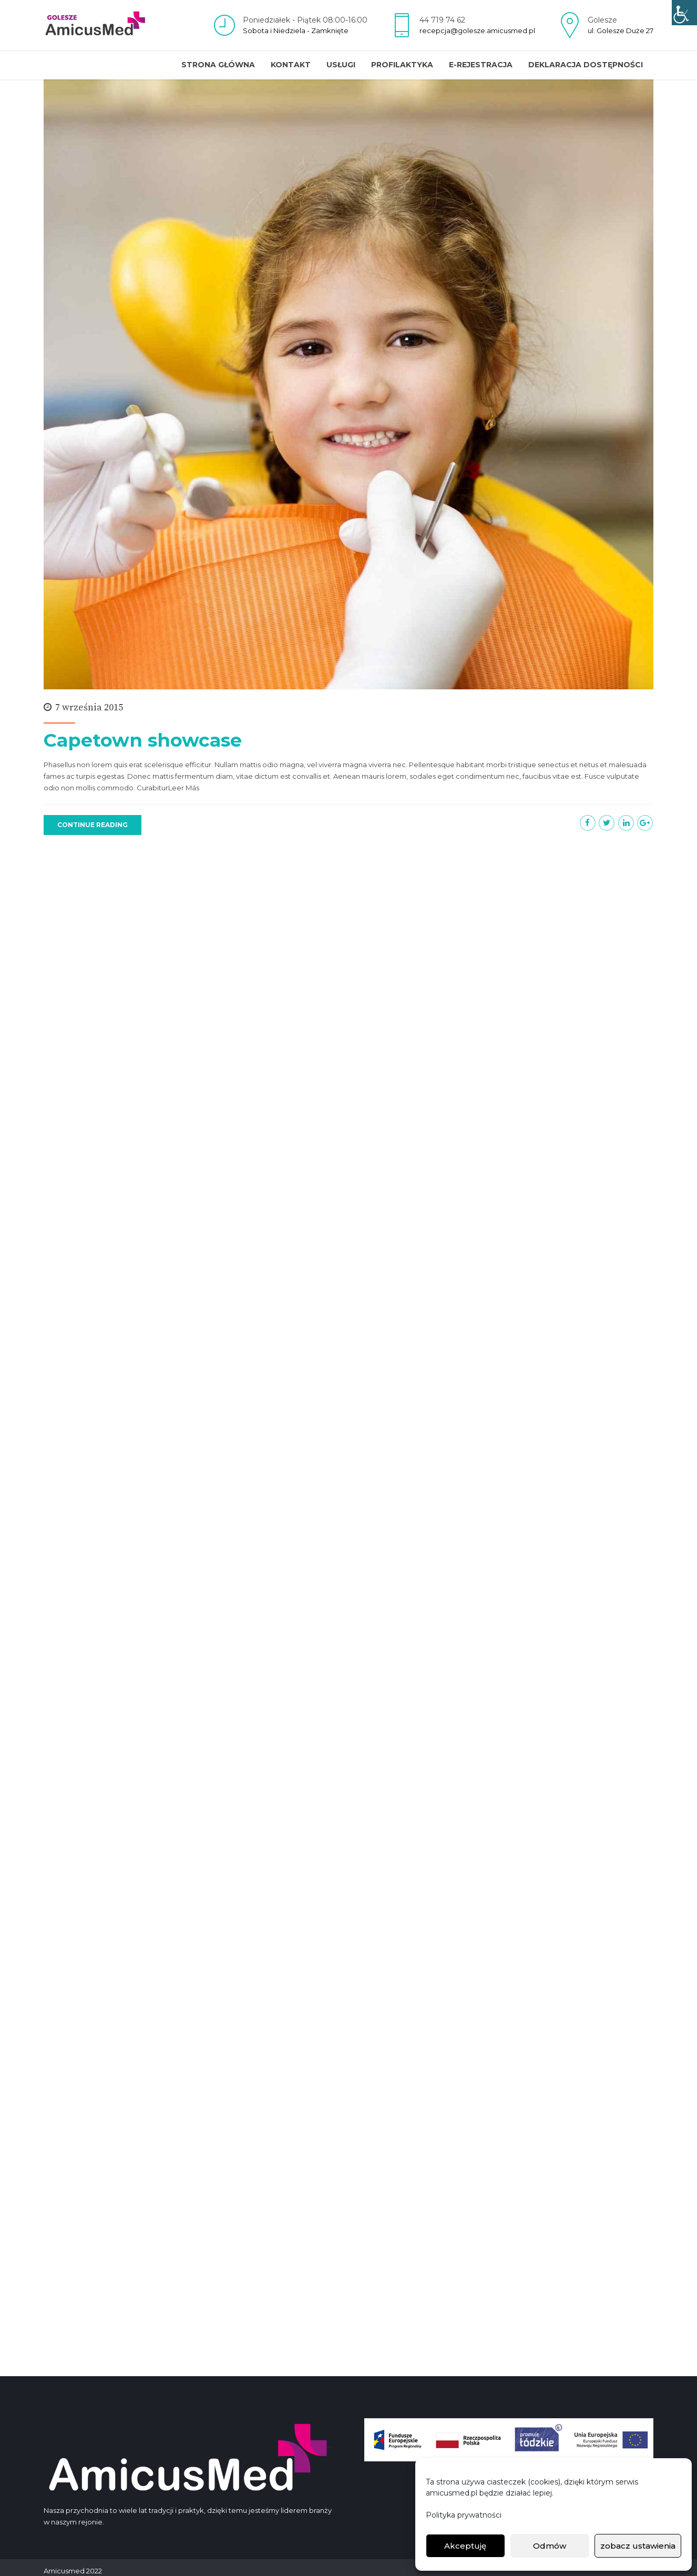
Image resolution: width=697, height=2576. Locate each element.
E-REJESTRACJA (480, 64)
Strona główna (218, 64)
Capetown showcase (143, 740)
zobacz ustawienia (637, 2546)
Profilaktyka (402, 64)
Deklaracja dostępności (585, 64)
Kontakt (291, 64)
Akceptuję (465, 2546)
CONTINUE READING (92, 825)
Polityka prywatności (463, 2515)
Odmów (549, 2546)
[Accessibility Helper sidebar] (684, 12)
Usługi (340, 64)
